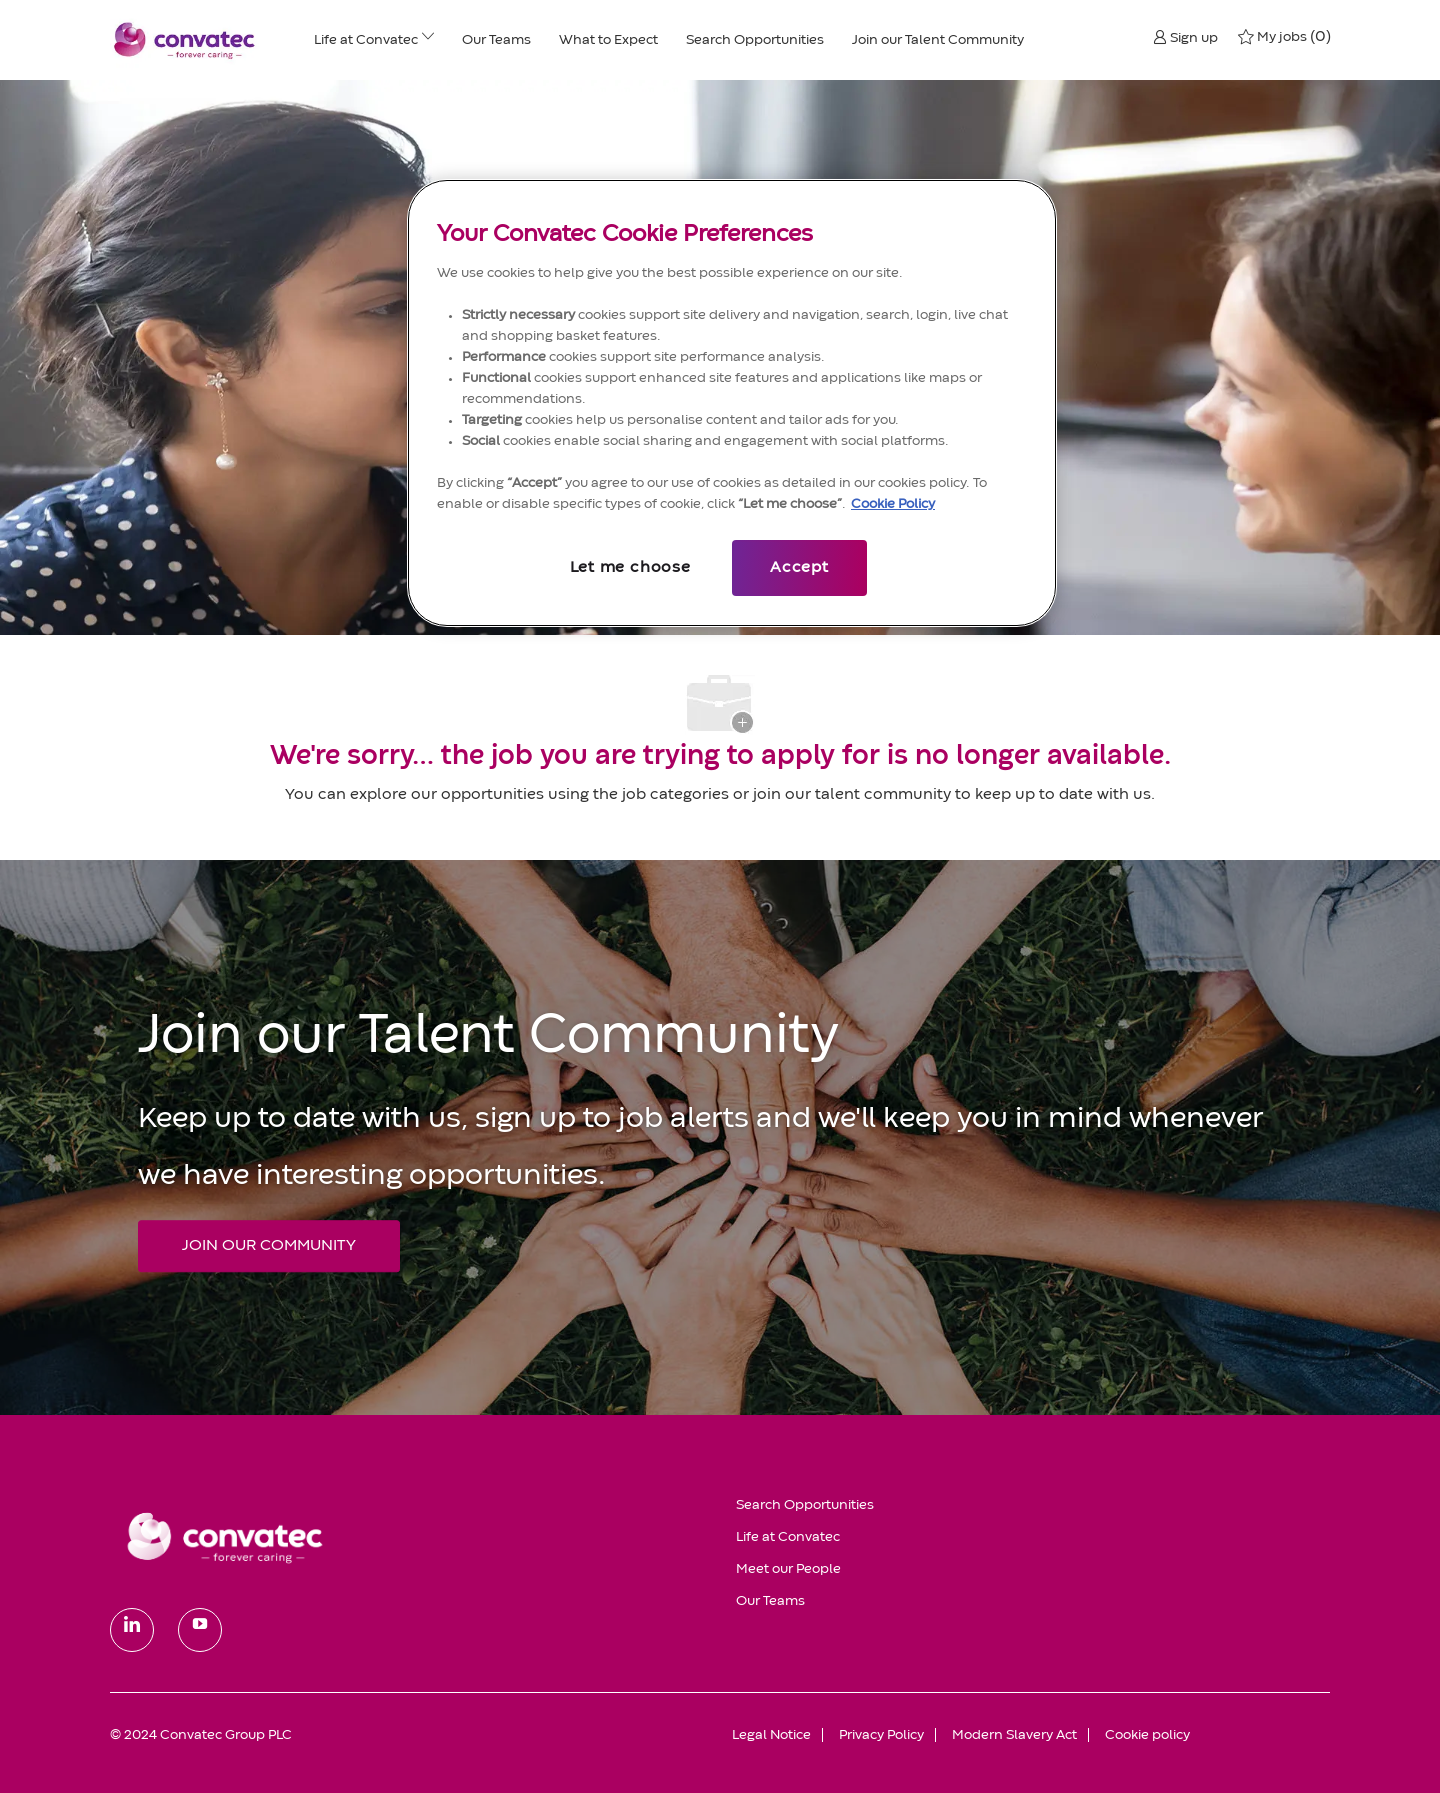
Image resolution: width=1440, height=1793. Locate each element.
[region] (732, 403)
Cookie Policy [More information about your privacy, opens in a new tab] (893, 504)
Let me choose (630, 568)
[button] (1185, 37)
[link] (409, 1537)
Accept (799, 568)
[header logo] (185, 40)
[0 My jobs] (1284, 37)
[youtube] (200, 1630)
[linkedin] (132, 1630)
